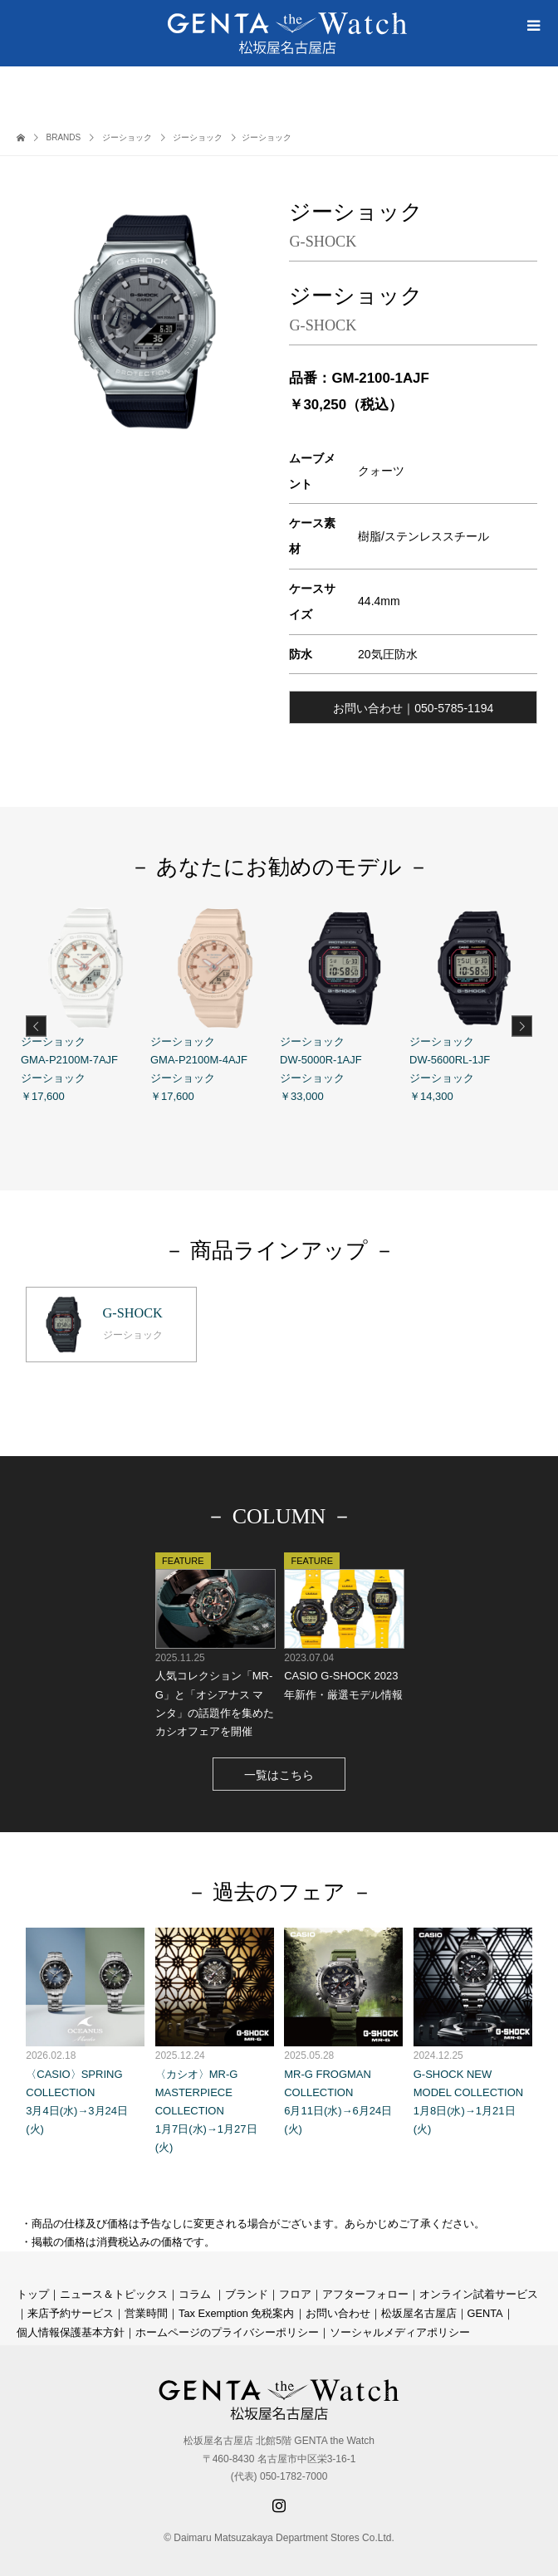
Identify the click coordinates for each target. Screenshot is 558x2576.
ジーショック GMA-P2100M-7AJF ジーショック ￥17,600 (85, 1002)
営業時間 (146, 2311)
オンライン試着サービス (478, 2291)
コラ (189, 2291)
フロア (295, 2291)
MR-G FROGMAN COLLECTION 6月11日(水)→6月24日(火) (343, 2028)
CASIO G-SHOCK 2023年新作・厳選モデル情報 (343, 1624)
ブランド (246, 2291)
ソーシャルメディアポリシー (400, 2330)
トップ (33, 2291)
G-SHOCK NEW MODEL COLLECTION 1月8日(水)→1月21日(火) (473, 2028)
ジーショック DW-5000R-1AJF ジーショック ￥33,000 (344, 1002)
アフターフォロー (365, 2291)
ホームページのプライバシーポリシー (227, 2330)
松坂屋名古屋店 (419, 2311)
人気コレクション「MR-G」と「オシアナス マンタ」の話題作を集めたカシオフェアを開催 (214, 1642)
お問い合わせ (338, 2311)
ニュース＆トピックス (114, 2291)
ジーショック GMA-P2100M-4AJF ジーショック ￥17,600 (215, 1002)
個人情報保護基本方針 (71, 2330)
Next (522, 1026)
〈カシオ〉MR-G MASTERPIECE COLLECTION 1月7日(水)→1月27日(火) (214, 2038)
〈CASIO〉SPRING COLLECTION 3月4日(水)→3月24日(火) (85, 2028)
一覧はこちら (279, 1772)
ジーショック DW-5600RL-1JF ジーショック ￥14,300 (474, 1002)
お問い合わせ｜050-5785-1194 (413, 708)
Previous (36, 1026)
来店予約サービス (70, 2311)
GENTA (485, 2311)
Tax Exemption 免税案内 (237, 2311)
